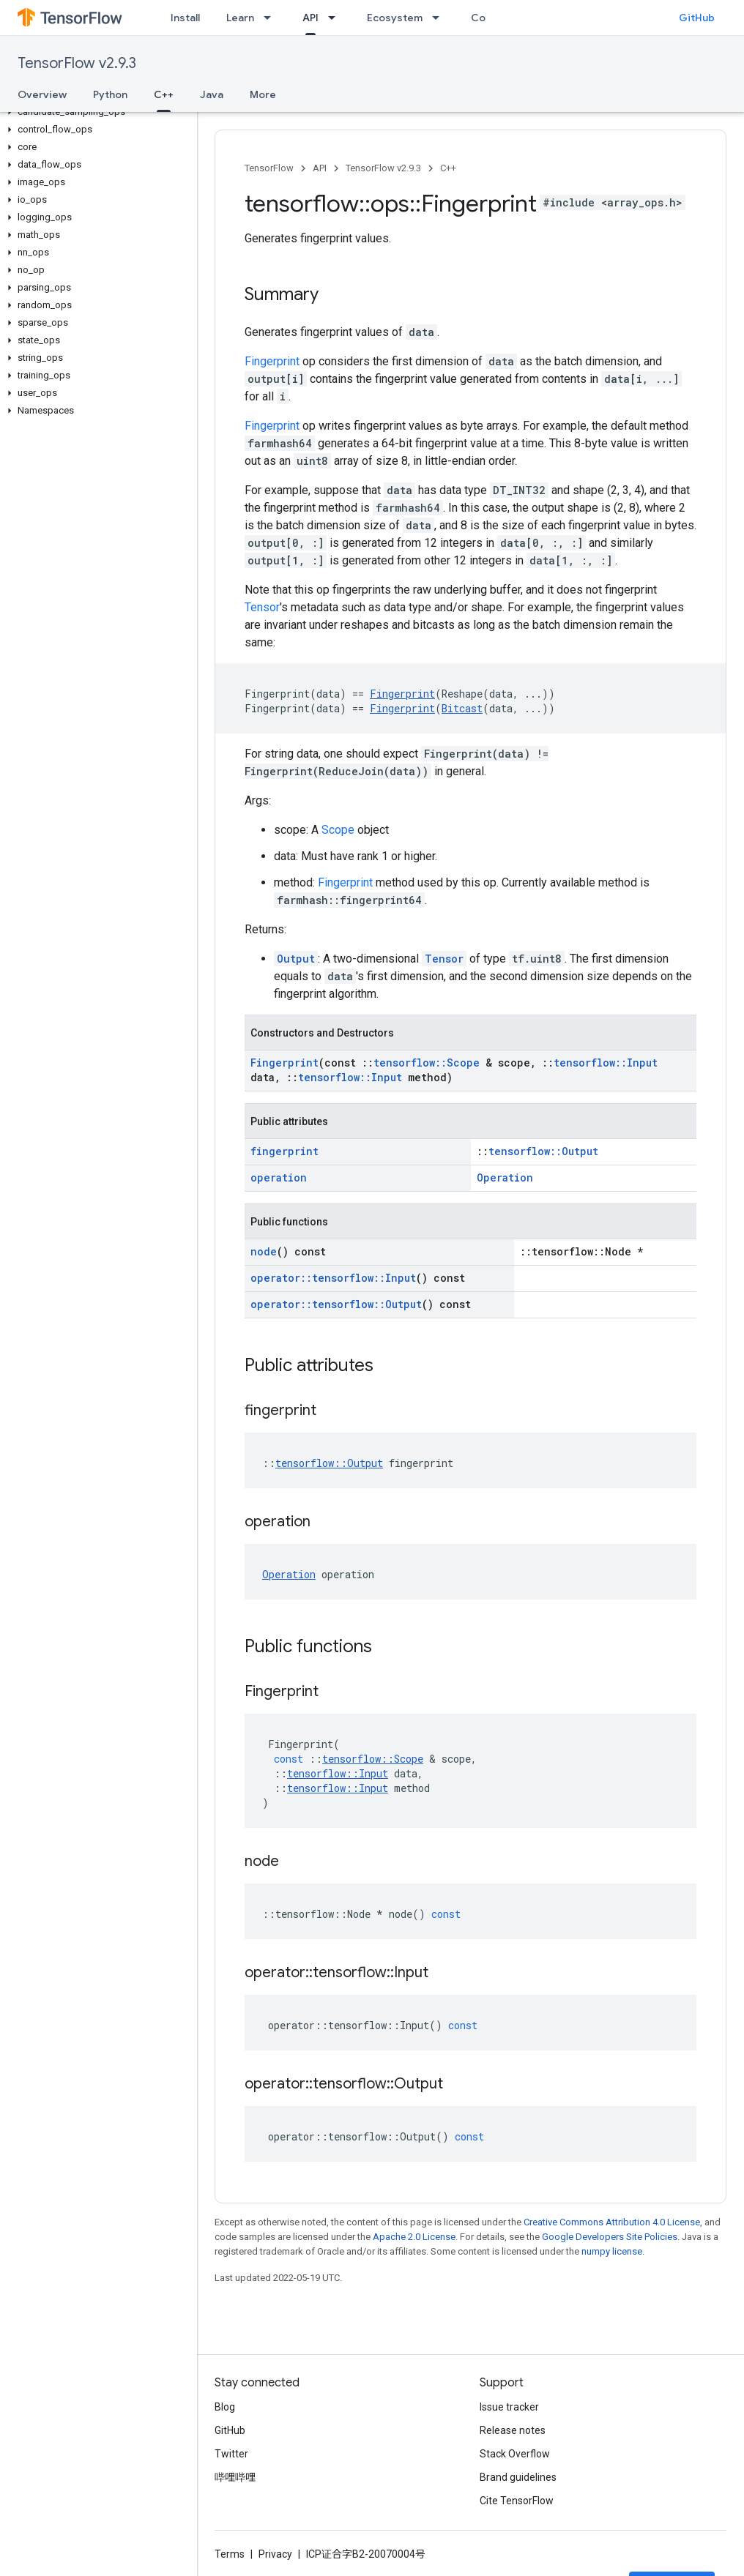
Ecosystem (395, 17)
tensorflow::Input (606, 1062)
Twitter (231, 2454)
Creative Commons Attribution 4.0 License (612, 2222)
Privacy (275, 2554)
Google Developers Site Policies (609, 2236)
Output (296, 959)
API (320, 168)
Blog (225, 2407)
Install (185, 17)
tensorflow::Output (543, 1151)
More (263, 94)
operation (278, 1177)
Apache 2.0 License (414, 2236)
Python (110, 94)
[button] (95, 112)
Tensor (262, 607)
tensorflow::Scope (426, 1062)
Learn (240, 17)
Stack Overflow (515, 2454)
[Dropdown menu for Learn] (271, 17)
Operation (505, 1177)
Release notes (513, 2430)
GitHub (697, 17)
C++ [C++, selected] (164, 94)
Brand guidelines (518, 2477)
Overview (42, 94)
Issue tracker (509, 2407)
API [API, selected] (310, 17)
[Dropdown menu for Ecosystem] (440, 17)
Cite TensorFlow (517, 2500)
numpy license (611, 2251)
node (263, 1251)
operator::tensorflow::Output (336, 1304)
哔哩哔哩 (235, 2477)
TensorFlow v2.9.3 (77, 63)
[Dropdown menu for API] (336, 17)
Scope (337, 830)
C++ (448, 168)
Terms (230, 2554)
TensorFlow (269, 168)
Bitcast (462, 708)
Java (211, 94)
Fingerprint (272, 361)
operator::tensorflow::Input (333, 1278)
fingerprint (284, 1151)
